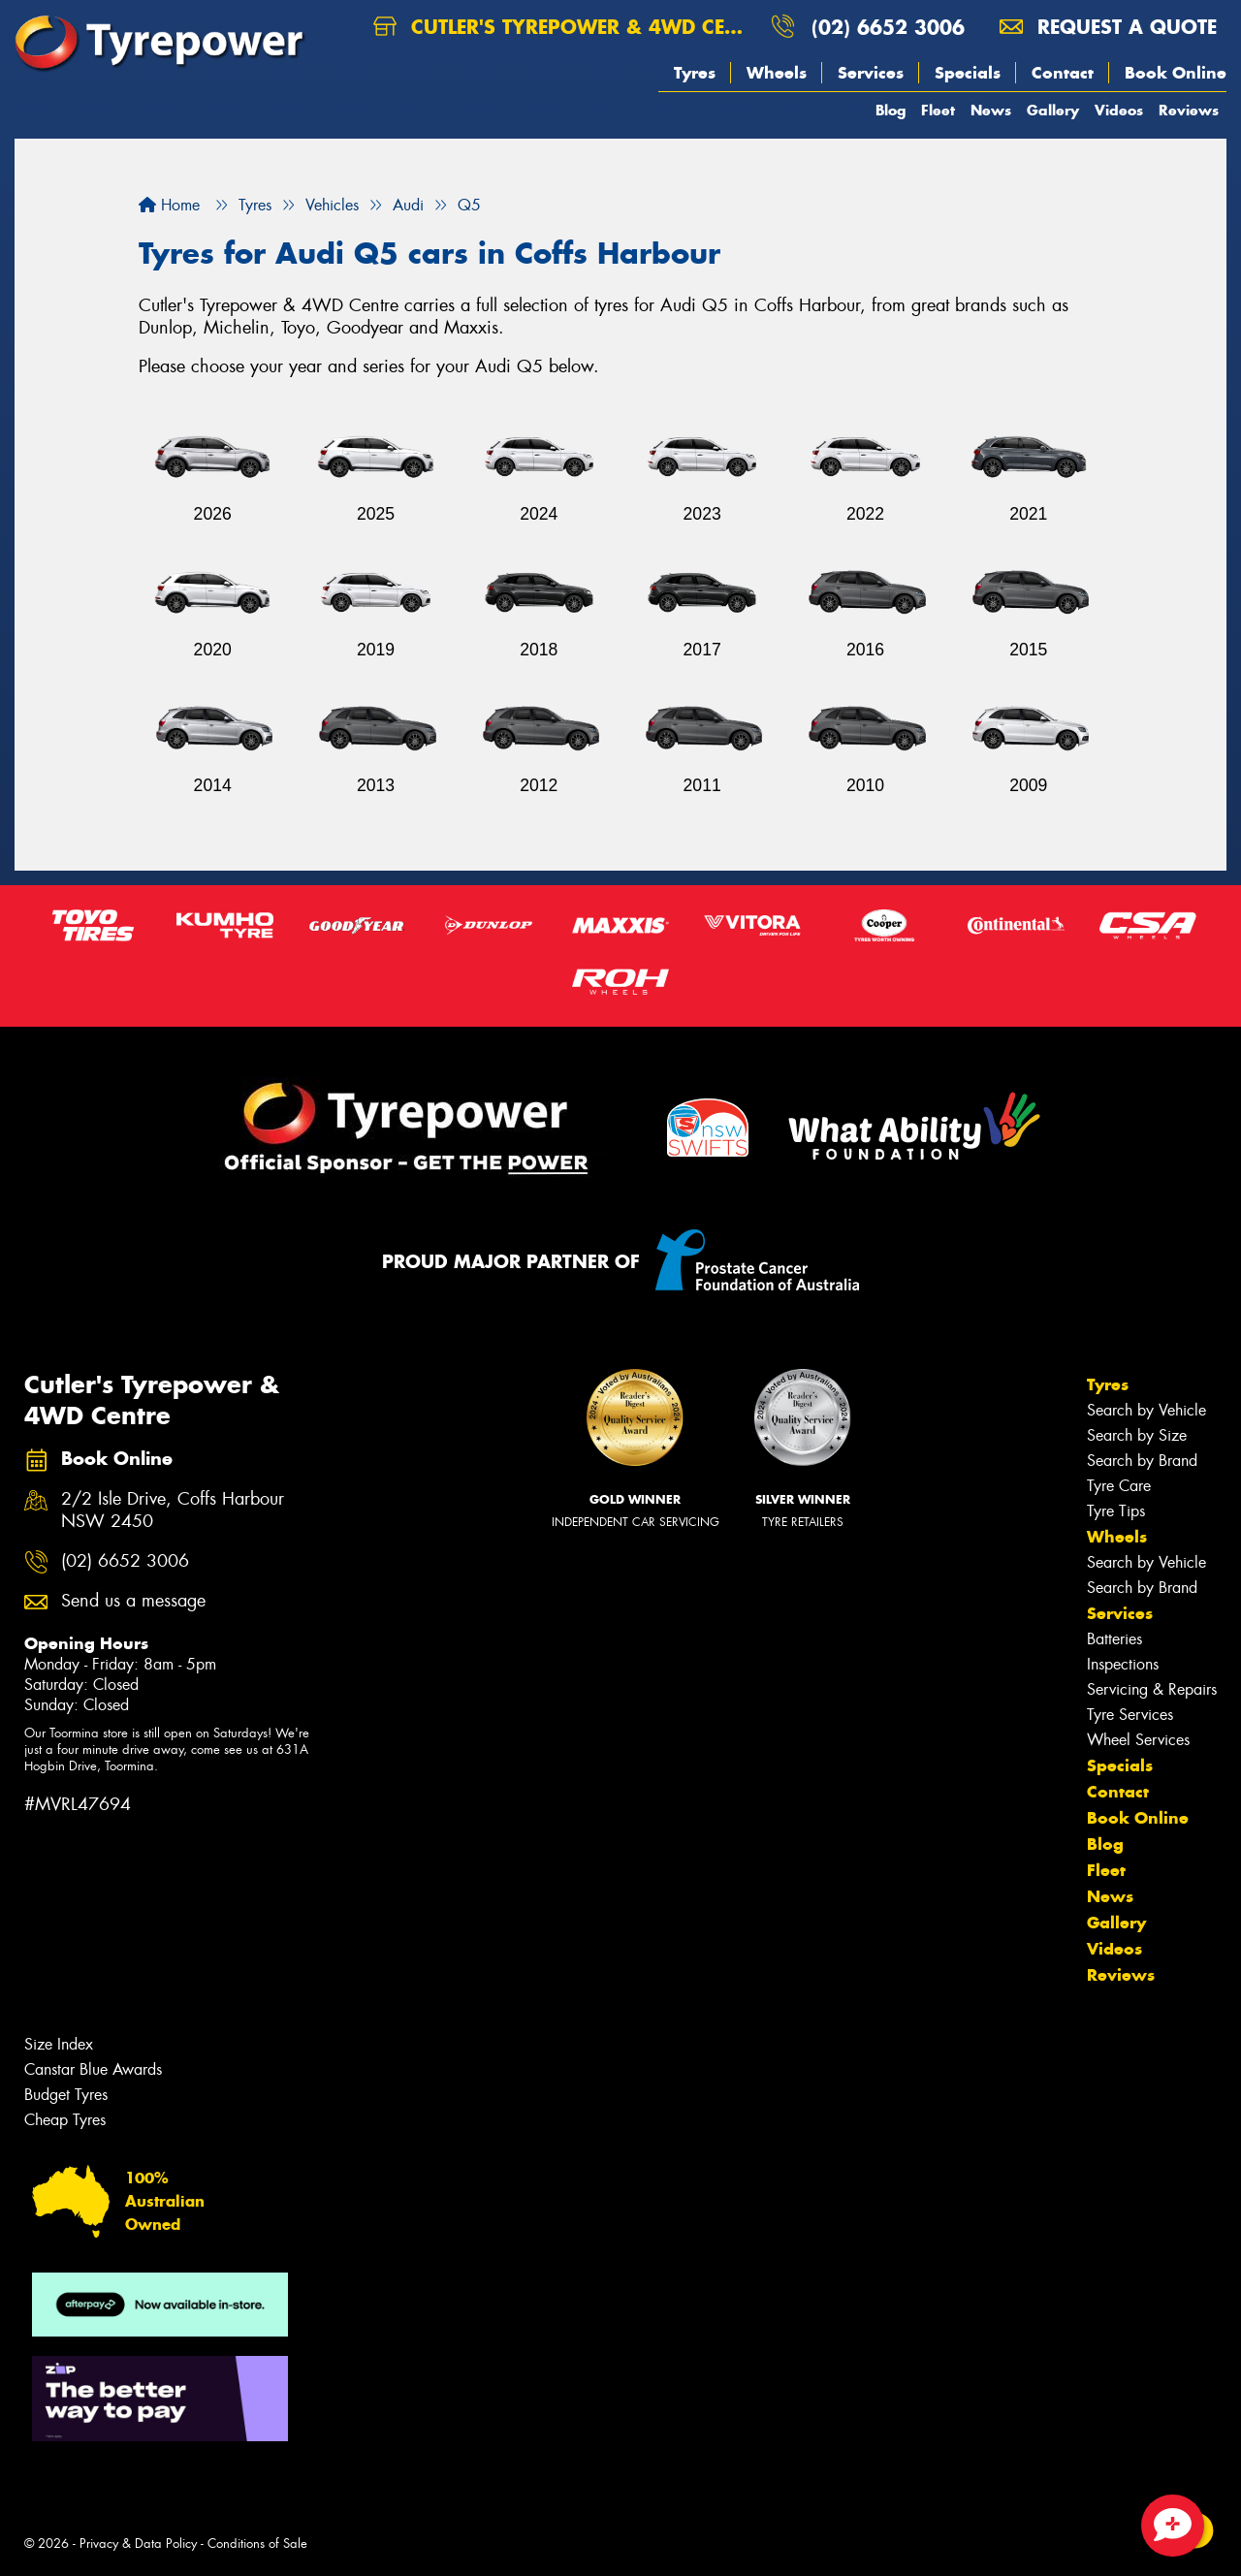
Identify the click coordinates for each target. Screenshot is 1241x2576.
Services (871, 72)
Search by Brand (1142, 1460)
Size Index (58, 2044)
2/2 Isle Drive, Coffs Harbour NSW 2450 (172, 1510)
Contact (1063, 72)
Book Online (1175, 72)
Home (169, 205)
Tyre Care (1119, 1486)
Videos (1119, 110)
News (991, 110)
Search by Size (1137, 1435)
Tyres (695, 72)
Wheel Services (1138, 1740)
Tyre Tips (1116, 1511)
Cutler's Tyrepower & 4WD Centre (564, 27)
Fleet (938, 110)
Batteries (1114, 1639)
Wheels (777, 72)
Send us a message (133, 1601)
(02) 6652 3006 (888, 27)
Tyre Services (1130, 1714)
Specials (968, 72)
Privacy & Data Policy (138, 2543)
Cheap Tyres (65, 2120)
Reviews (1189, 110)
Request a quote (1108, 27)
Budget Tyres (66, 2094)
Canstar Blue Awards (93, 2069)
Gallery (1053, 110)
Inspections (1123, 1664)
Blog (890, 110)
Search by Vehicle (1146, 1410)
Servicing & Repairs (1152, 1689)
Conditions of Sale (257, 2543)
